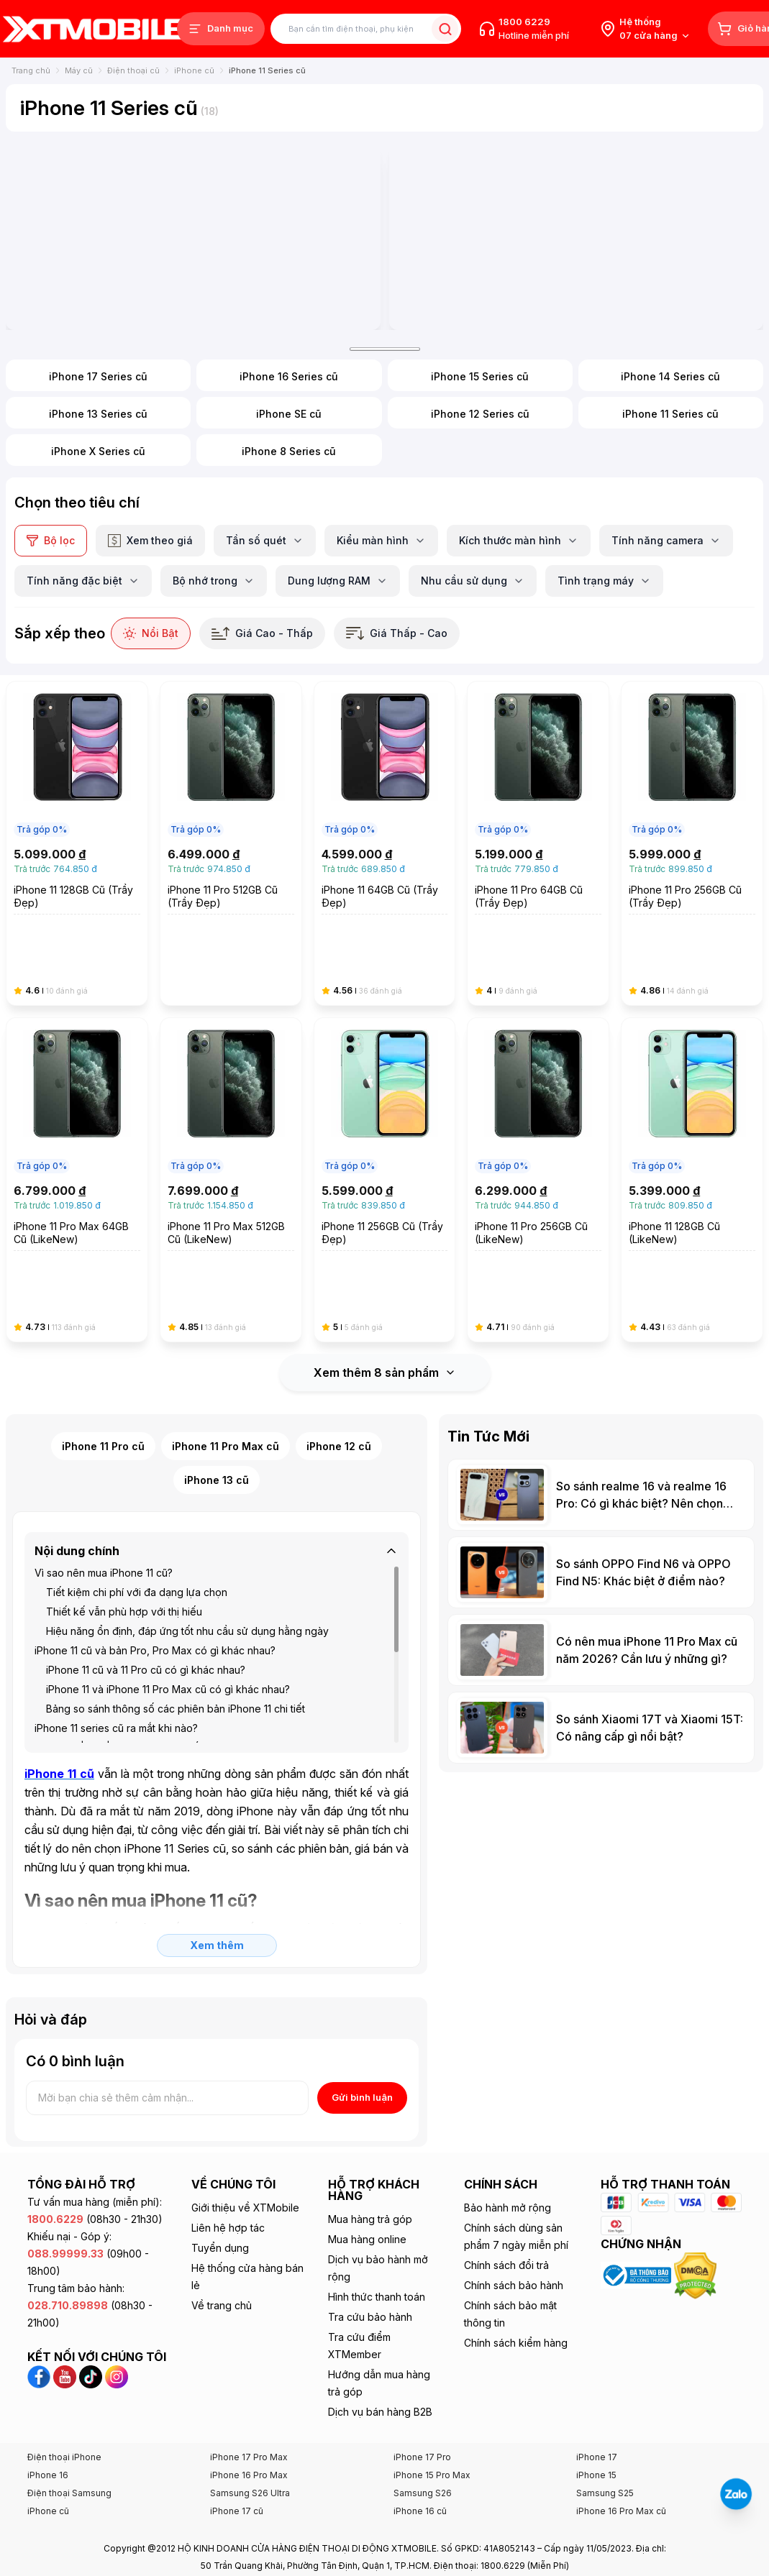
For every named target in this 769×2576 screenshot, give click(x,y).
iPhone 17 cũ (236, 2448)
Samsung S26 (422, 2430)
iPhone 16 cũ (420, 2448)
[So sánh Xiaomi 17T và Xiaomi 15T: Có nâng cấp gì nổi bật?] (601, 1665)
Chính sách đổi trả (506, 2202)
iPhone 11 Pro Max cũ (225, 1384)
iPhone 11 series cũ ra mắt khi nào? (116, 1665)
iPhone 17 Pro (422, 2394)
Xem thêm (217, 1882)
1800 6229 (524, 21)
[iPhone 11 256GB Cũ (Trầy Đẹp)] (385, 1117)
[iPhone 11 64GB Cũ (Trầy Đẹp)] (385, 781)
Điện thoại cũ (133, 70)
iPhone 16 (47, 2412)
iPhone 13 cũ (216, 1417)
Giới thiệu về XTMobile (245, 2145)
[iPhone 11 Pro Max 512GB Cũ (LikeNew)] (231, 1117)
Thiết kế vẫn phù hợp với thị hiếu (124, 1549)
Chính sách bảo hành (513, 2223)
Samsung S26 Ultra (250, 2430)
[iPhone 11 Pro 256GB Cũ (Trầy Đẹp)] (692, 781)
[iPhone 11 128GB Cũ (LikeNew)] (692, 1117)
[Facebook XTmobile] (40, 2313)
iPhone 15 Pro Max (431, 2412)
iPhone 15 (596, 2412)
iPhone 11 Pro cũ (103, 1384)
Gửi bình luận (362, 2034)
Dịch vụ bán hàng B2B (380, 2349)
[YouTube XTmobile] (66, 2313)
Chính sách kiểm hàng (516, 2280)
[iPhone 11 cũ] (59, 1711)
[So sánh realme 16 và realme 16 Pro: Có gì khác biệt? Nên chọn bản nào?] (601, 1432)
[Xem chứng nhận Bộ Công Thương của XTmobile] (637, 2212)
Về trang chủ (221, 2243)
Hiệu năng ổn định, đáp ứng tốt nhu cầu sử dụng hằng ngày (187, 1568)
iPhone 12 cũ (338, 1384)
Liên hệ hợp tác (228, 2165)
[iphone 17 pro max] (193, 205)
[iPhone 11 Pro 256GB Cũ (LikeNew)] (538, 1117)
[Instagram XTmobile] (116, 2313)
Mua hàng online (367, 2177)
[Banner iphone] (576, 205)
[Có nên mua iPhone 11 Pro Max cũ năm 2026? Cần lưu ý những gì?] (601, 1587)
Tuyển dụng (220, 2185)
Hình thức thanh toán (376, 2234)
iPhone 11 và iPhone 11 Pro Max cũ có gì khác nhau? (168, 1627)
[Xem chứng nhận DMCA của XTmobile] (696, 2212)
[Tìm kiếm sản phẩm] (365, 29)
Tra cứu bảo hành (370, 2254)
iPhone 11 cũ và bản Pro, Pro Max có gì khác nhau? (155, 1588)
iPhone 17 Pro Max (249, 2394)
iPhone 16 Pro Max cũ (621, 2448)
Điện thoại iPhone (64, 2394)
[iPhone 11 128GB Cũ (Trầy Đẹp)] (77, 781)
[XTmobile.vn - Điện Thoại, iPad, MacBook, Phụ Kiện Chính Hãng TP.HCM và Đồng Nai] (93, 28)
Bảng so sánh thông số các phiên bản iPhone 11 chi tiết (175, 1646)
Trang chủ (31, 70)
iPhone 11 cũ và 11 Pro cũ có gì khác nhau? (145, 1607)
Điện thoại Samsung (69, 2430)
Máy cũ (79, 70)
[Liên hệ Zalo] (735, 2494)
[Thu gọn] (391, 1488)
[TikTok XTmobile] (92, 2313)
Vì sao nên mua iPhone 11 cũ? (104, 1510)
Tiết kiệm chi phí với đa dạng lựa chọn (136, 1529)
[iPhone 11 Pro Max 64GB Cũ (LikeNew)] (77, 1117)
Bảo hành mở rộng (507, 2145)
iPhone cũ (194, 70)
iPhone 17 (596, 2394)
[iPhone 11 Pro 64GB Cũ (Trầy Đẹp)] (538, 781)
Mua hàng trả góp (370, 2156)
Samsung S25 (605, 2430)
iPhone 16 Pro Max (249, 2412)
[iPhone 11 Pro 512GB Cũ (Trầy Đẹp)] (231, 781)
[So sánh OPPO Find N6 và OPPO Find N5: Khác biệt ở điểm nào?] (601, 1510)
